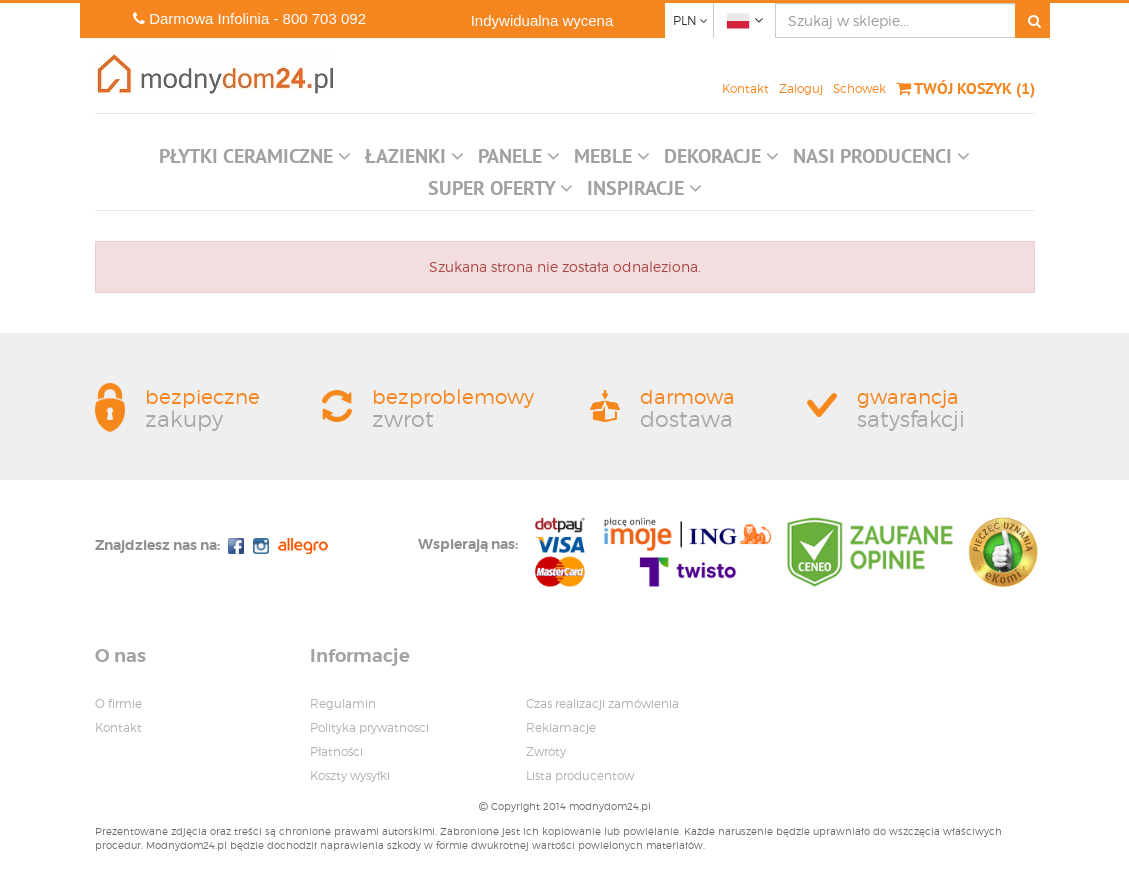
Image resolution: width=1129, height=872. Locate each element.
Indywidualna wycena (542, 20)
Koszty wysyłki (350, 775)
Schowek (859, 88)
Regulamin (343, 703)
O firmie (118, 703)
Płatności (336, 751)
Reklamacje (561, 727)
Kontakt (745, 88)
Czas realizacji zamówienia (602, 703)
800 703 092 (324, 18)
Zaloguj (801, 88)
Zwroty (546, 751)
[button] (255, 161)
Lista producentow (580, 775)
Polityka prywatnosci (369, 727)
